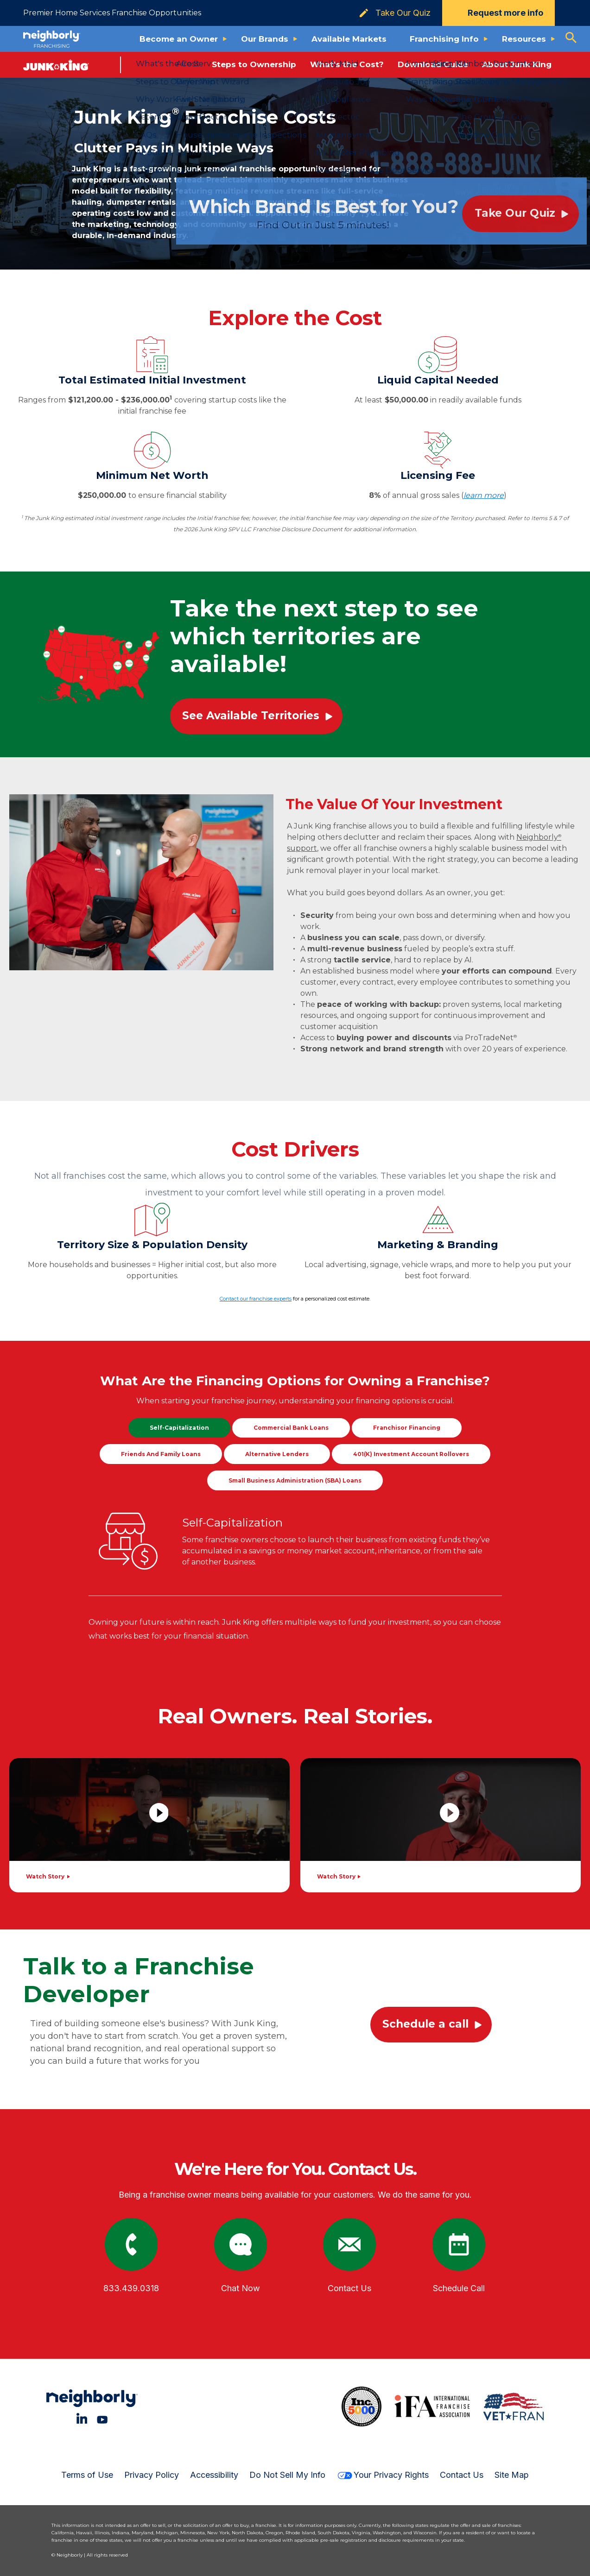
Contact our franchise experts (256, 1298)
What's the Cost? (347, 64)
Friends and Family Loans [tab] (161, 1454)
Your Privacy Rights (382, 2475)
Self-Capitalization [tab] (179, 1427)
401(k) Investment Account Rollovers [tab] (411, 1454)
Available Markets (349, 39)
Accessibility (214, 2475)
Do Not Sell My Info (287, 2475)
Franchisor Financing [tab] (406, 1427)
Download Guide (433, 64)
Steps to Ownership (254, 64)
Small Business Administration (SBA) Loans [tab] (295, 1480)
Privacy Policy (151, 2475)
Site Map (512, 2475)
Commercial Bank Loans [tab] (291, 1427)
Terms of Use (87, 2475)
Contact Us (461, 2475)
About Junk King (517, 64)
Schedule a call (425, 2023)
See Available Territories (250, 715)
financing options (387, 1400)
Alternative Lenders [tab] (277, 1454)
